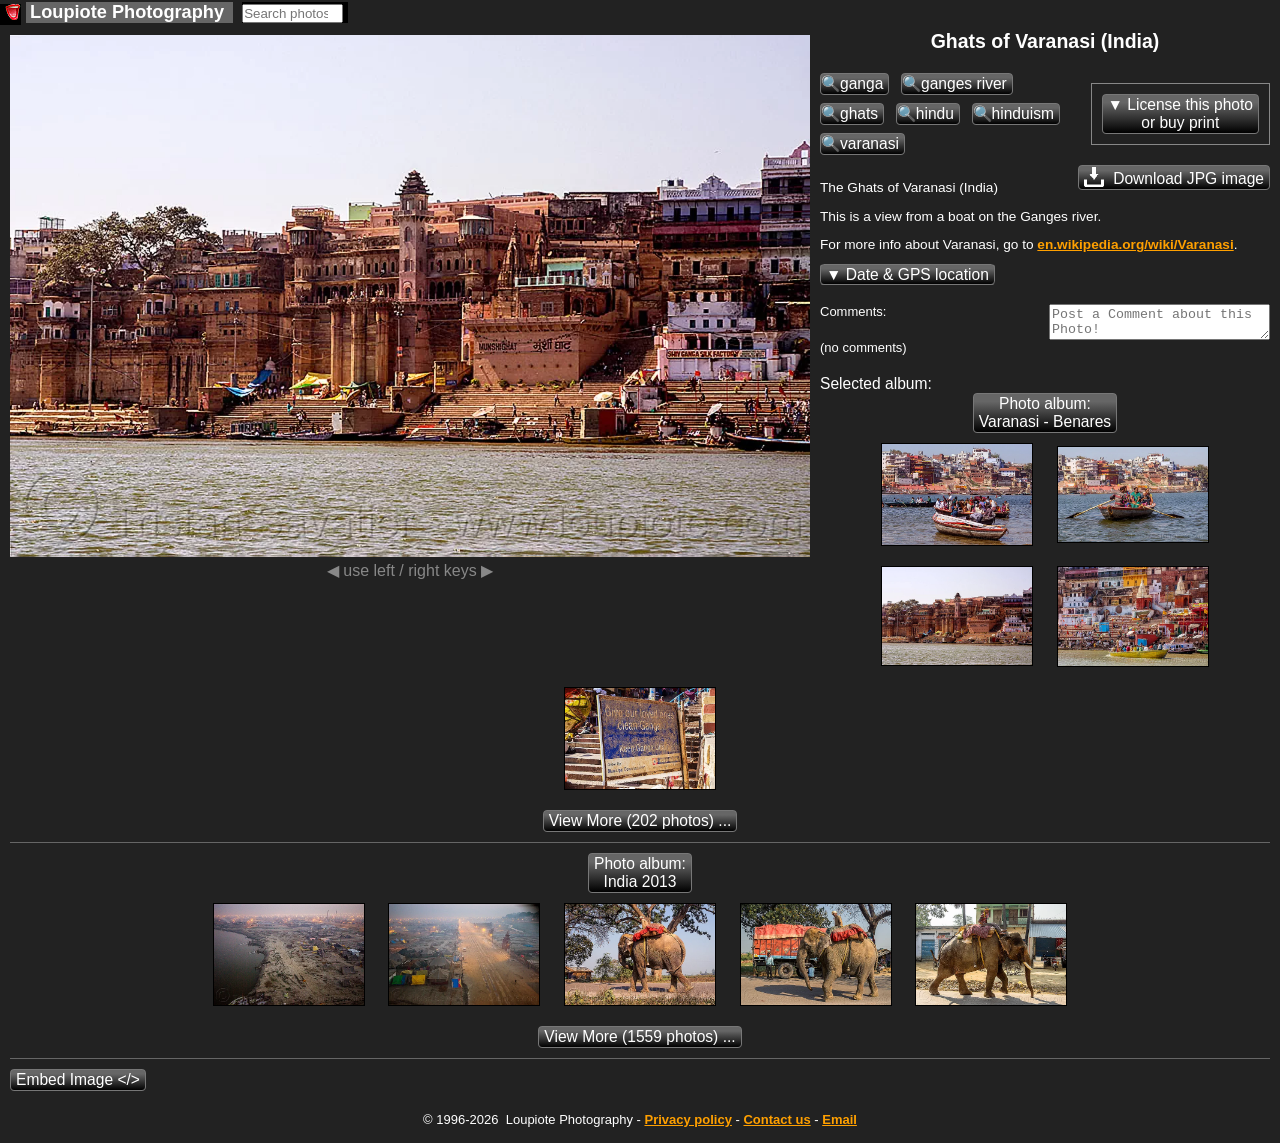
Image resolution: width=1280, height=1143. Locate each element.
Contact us (776, 1125)
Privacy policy (687, 1125)
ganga (861, 83)
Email (839, 1125)
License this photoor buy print (1190, 113)
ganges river (964, 83)
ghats (859, 113)
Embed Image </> (78, 1085)
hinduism (1023, 113)
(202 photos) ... (640, 826)
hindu (935, 113)
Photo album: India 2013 (640, 878)
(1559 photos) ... (639, 1042)
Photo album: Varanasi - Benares (1045, 418)
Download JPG (1174, 177)
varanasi (869, 143)
